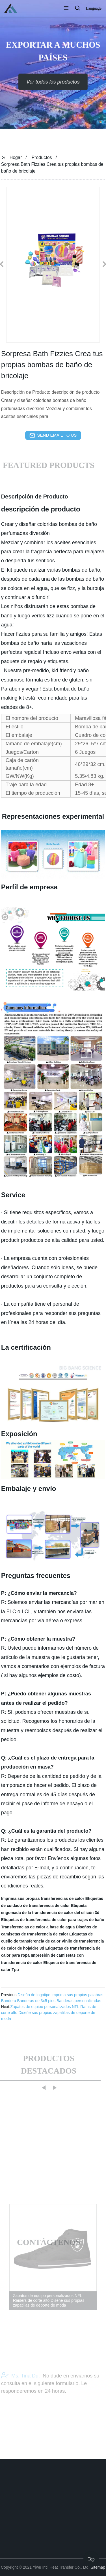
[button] (66, 8)
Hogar (16, 157)
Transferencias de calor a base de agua (38, 1927)
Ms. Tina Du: (20, 2389)
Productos (42, 157)
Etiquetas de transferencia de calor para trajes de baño (52, 1919)
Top (91, 2559)
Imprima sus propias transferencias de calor (42, 1898)
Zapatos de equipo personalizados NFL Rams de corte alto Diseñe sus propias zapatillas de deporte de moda (48, 2012)
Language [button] (93, 8)
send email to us (53, 435)
